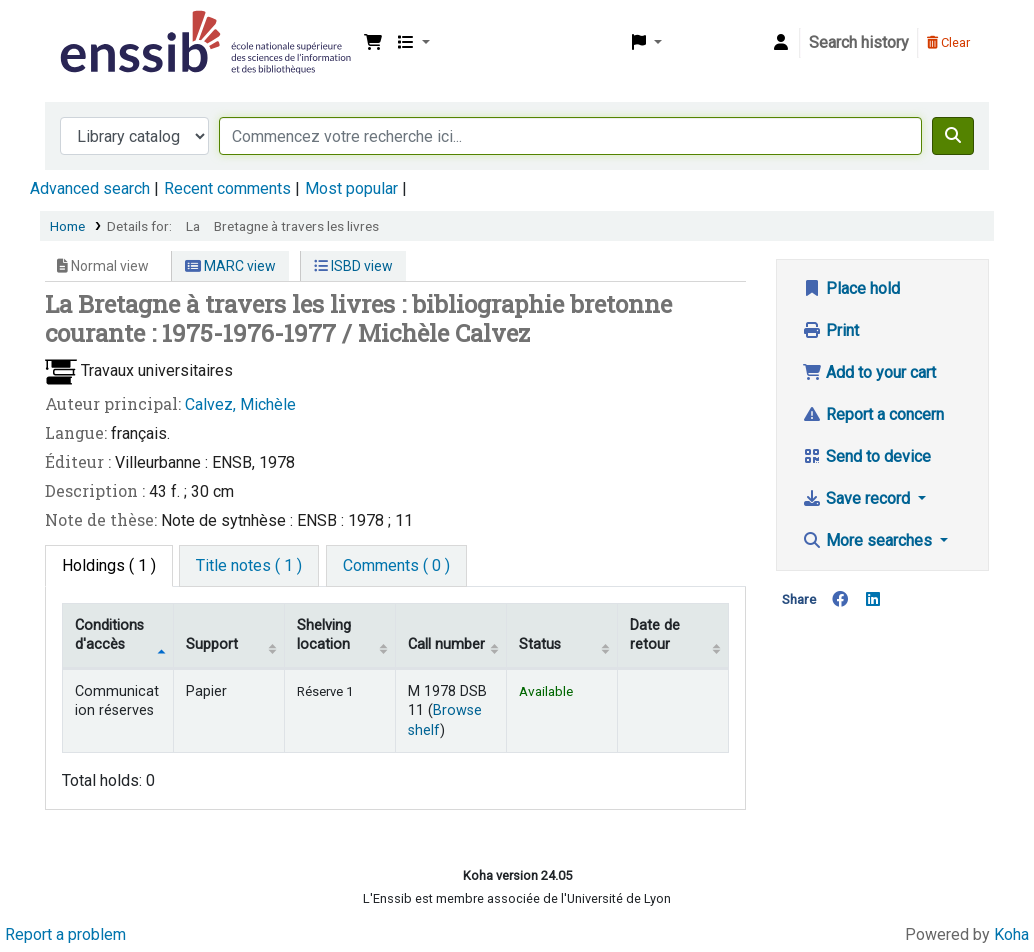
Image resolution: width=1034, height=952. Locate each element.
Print (830, 330)
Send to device (866, 456)
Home (67, 226)
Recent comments (227, 188)
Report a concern (873, 414)
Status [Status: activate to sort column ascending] (540, 644)
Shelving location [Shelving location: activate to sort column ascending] (324, 635)
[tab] (249, 566)
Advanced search (90, 188)
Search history (859, 42)
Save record (858, 498)
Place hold (851, 288)
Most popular (351, 188)
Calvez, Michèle (240, 404)
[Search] (953, 136)
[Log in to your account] (781, 43)
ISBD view (353, 266)
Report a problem (65, 934)
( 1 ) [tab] (109, 565)
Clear (948, 42)
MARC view (230, 266)
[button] (373, 43)
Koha (1011, 934)
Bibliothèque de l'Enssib (106, 28)
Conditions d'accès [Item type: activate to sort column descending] (109, 635)
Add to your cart (869, 372)
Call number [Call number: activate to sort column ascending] (446, 644)
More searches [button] (869, 540)
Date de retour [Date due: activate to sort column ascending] (655, 635)
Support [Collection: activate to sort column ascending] (212, 644)
